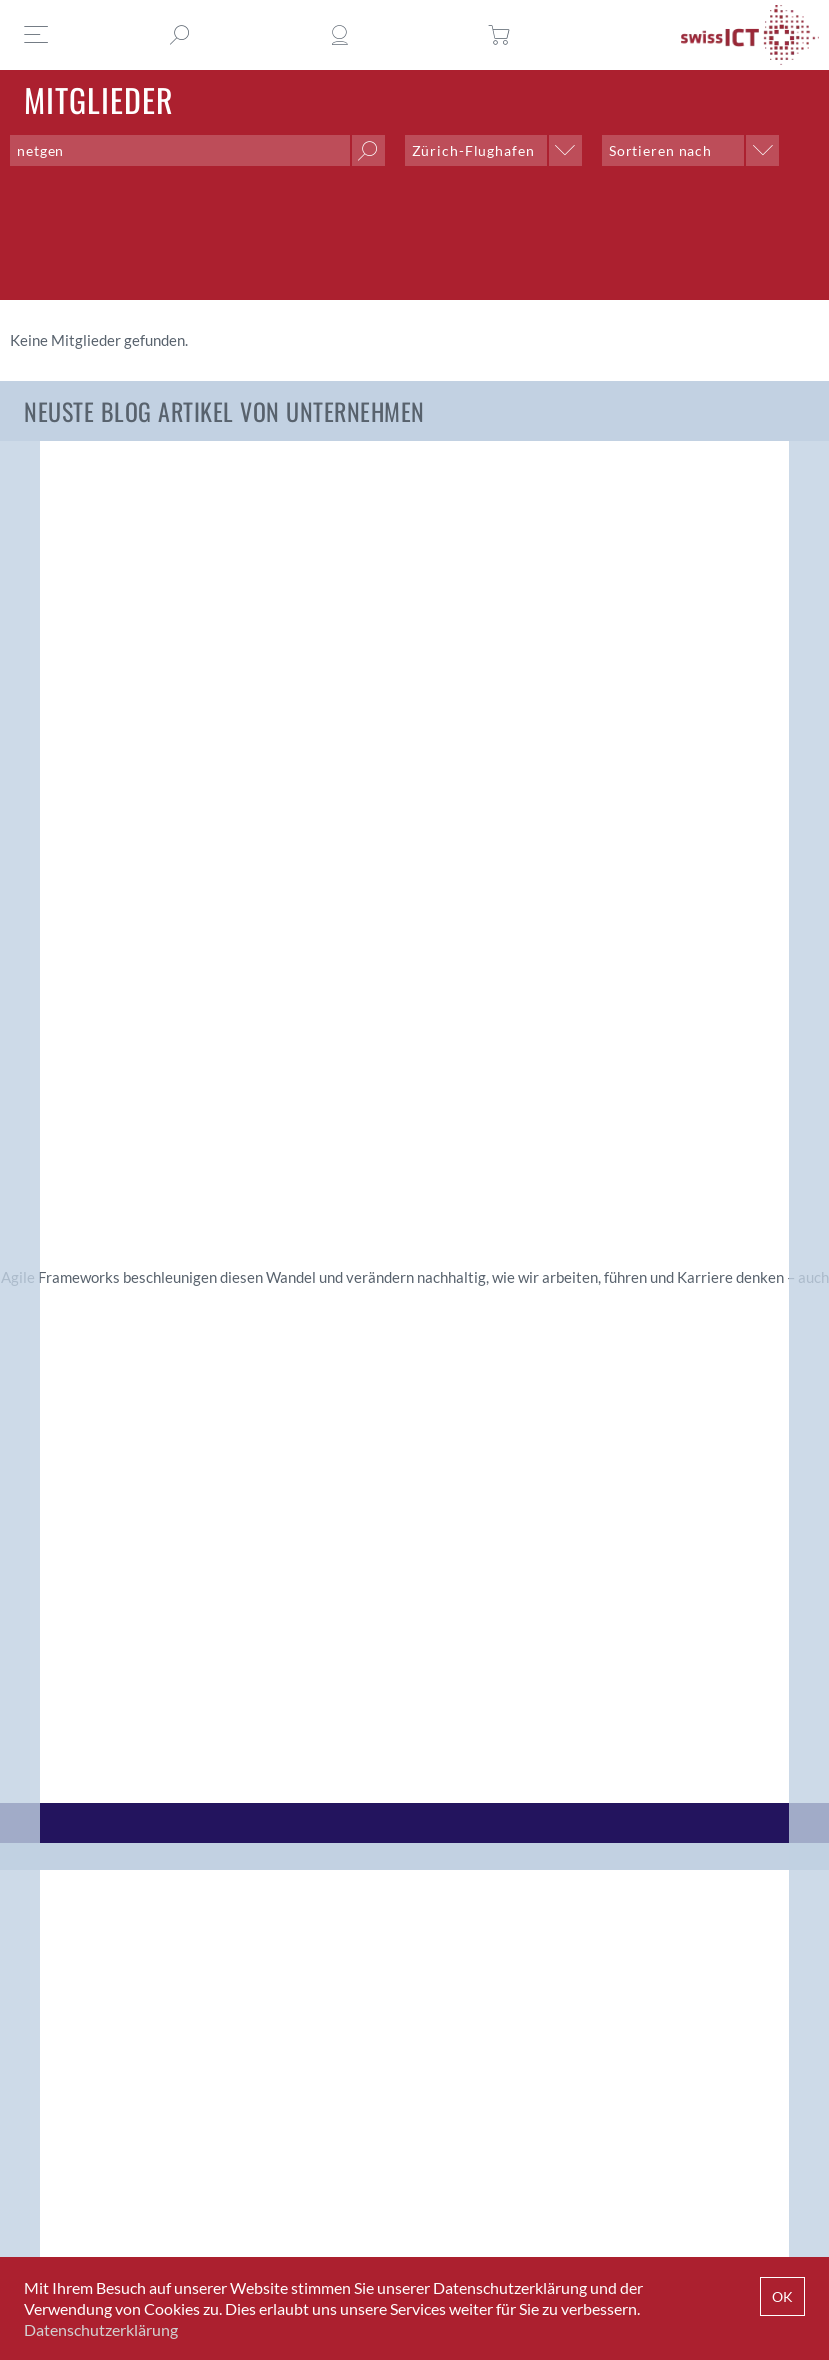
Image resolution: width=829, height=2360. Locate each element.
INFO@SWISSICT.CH (135, 2202)
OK (782, 2296)
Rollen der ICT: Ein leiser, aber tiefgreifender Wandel (514, 628)
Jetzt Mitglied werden (112, 2093)
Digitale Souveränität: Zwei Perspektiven (309, 615)
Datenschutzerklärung (101, 2329)
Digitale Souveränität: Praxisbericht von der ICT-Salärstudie (101, 641)
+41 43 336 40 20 (518, 2202)
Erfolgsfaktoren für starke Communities (717, 615)
